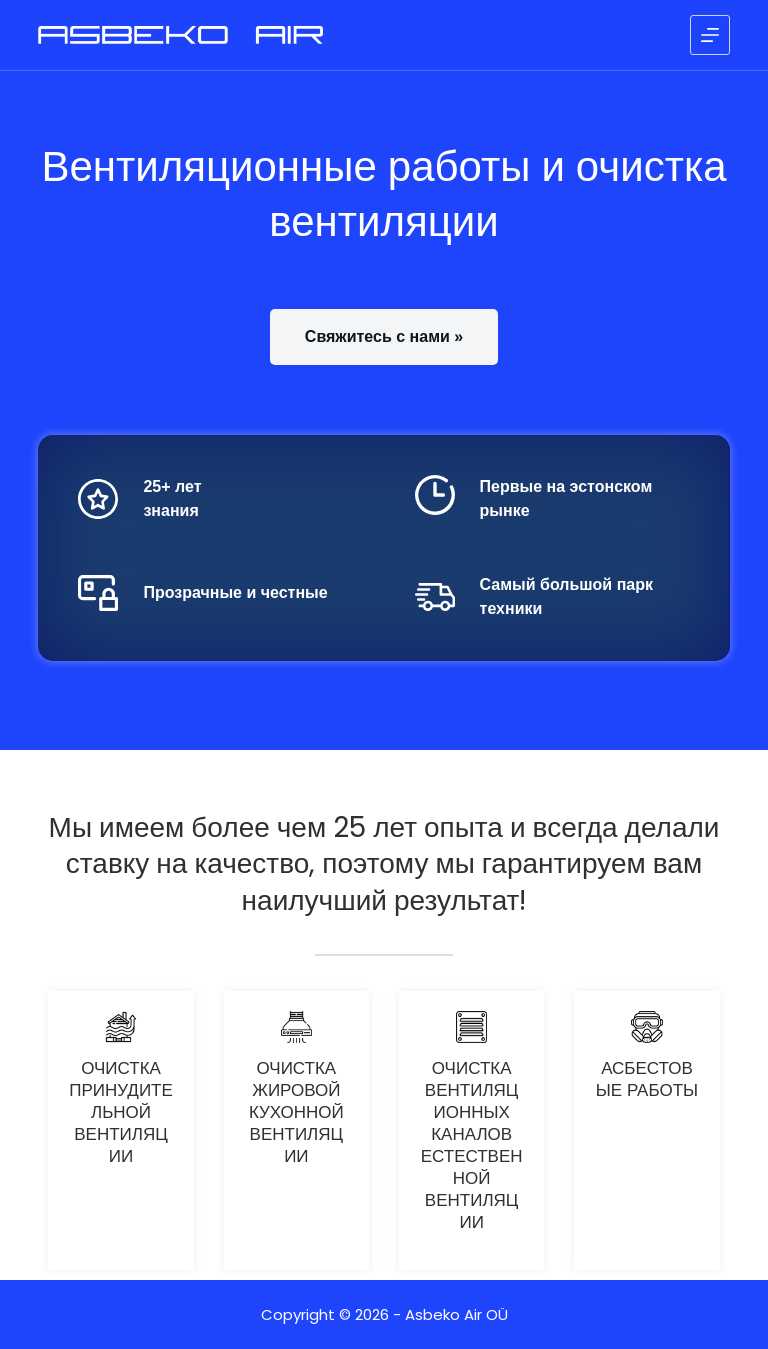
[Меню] (710, 35)
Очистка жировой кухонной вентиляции (296, 1112)
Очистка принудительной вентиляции (121, 1112)
